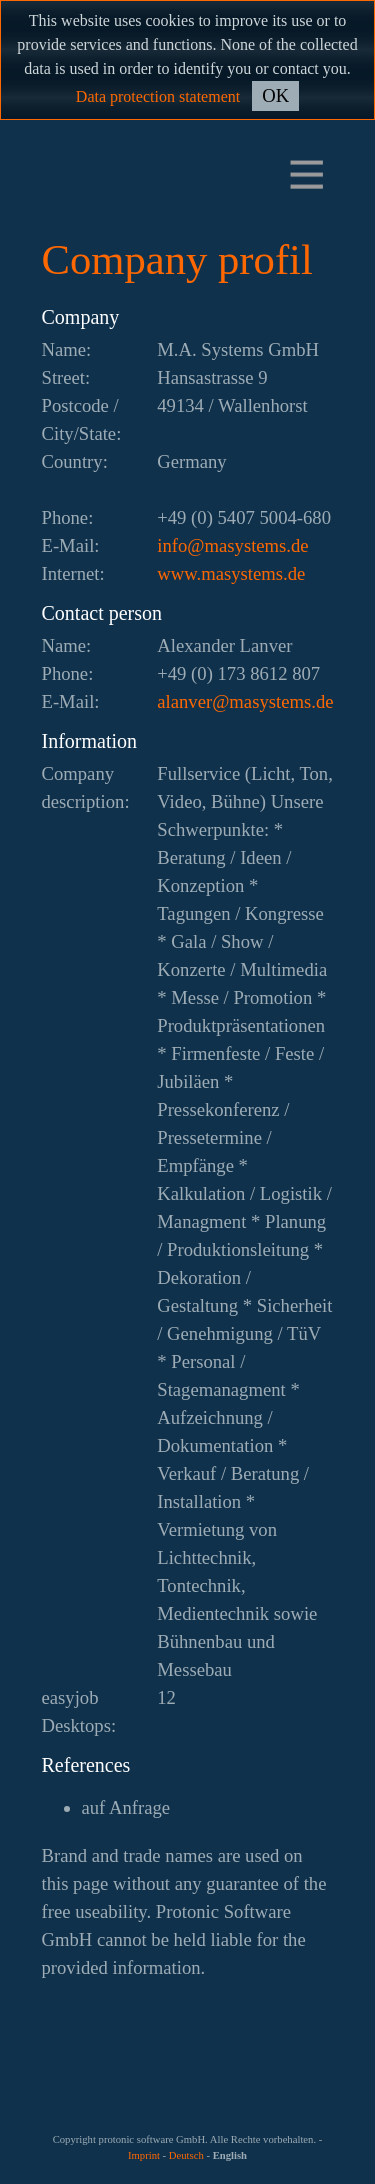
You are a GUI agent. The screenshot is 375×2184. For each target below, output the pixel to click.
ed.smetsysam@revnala (245, 701)
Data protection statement (158, 96)
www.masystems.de (231, 573)
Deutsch (186, 2155)
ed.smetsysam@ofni (232, 545)
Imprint (144, 2155)
